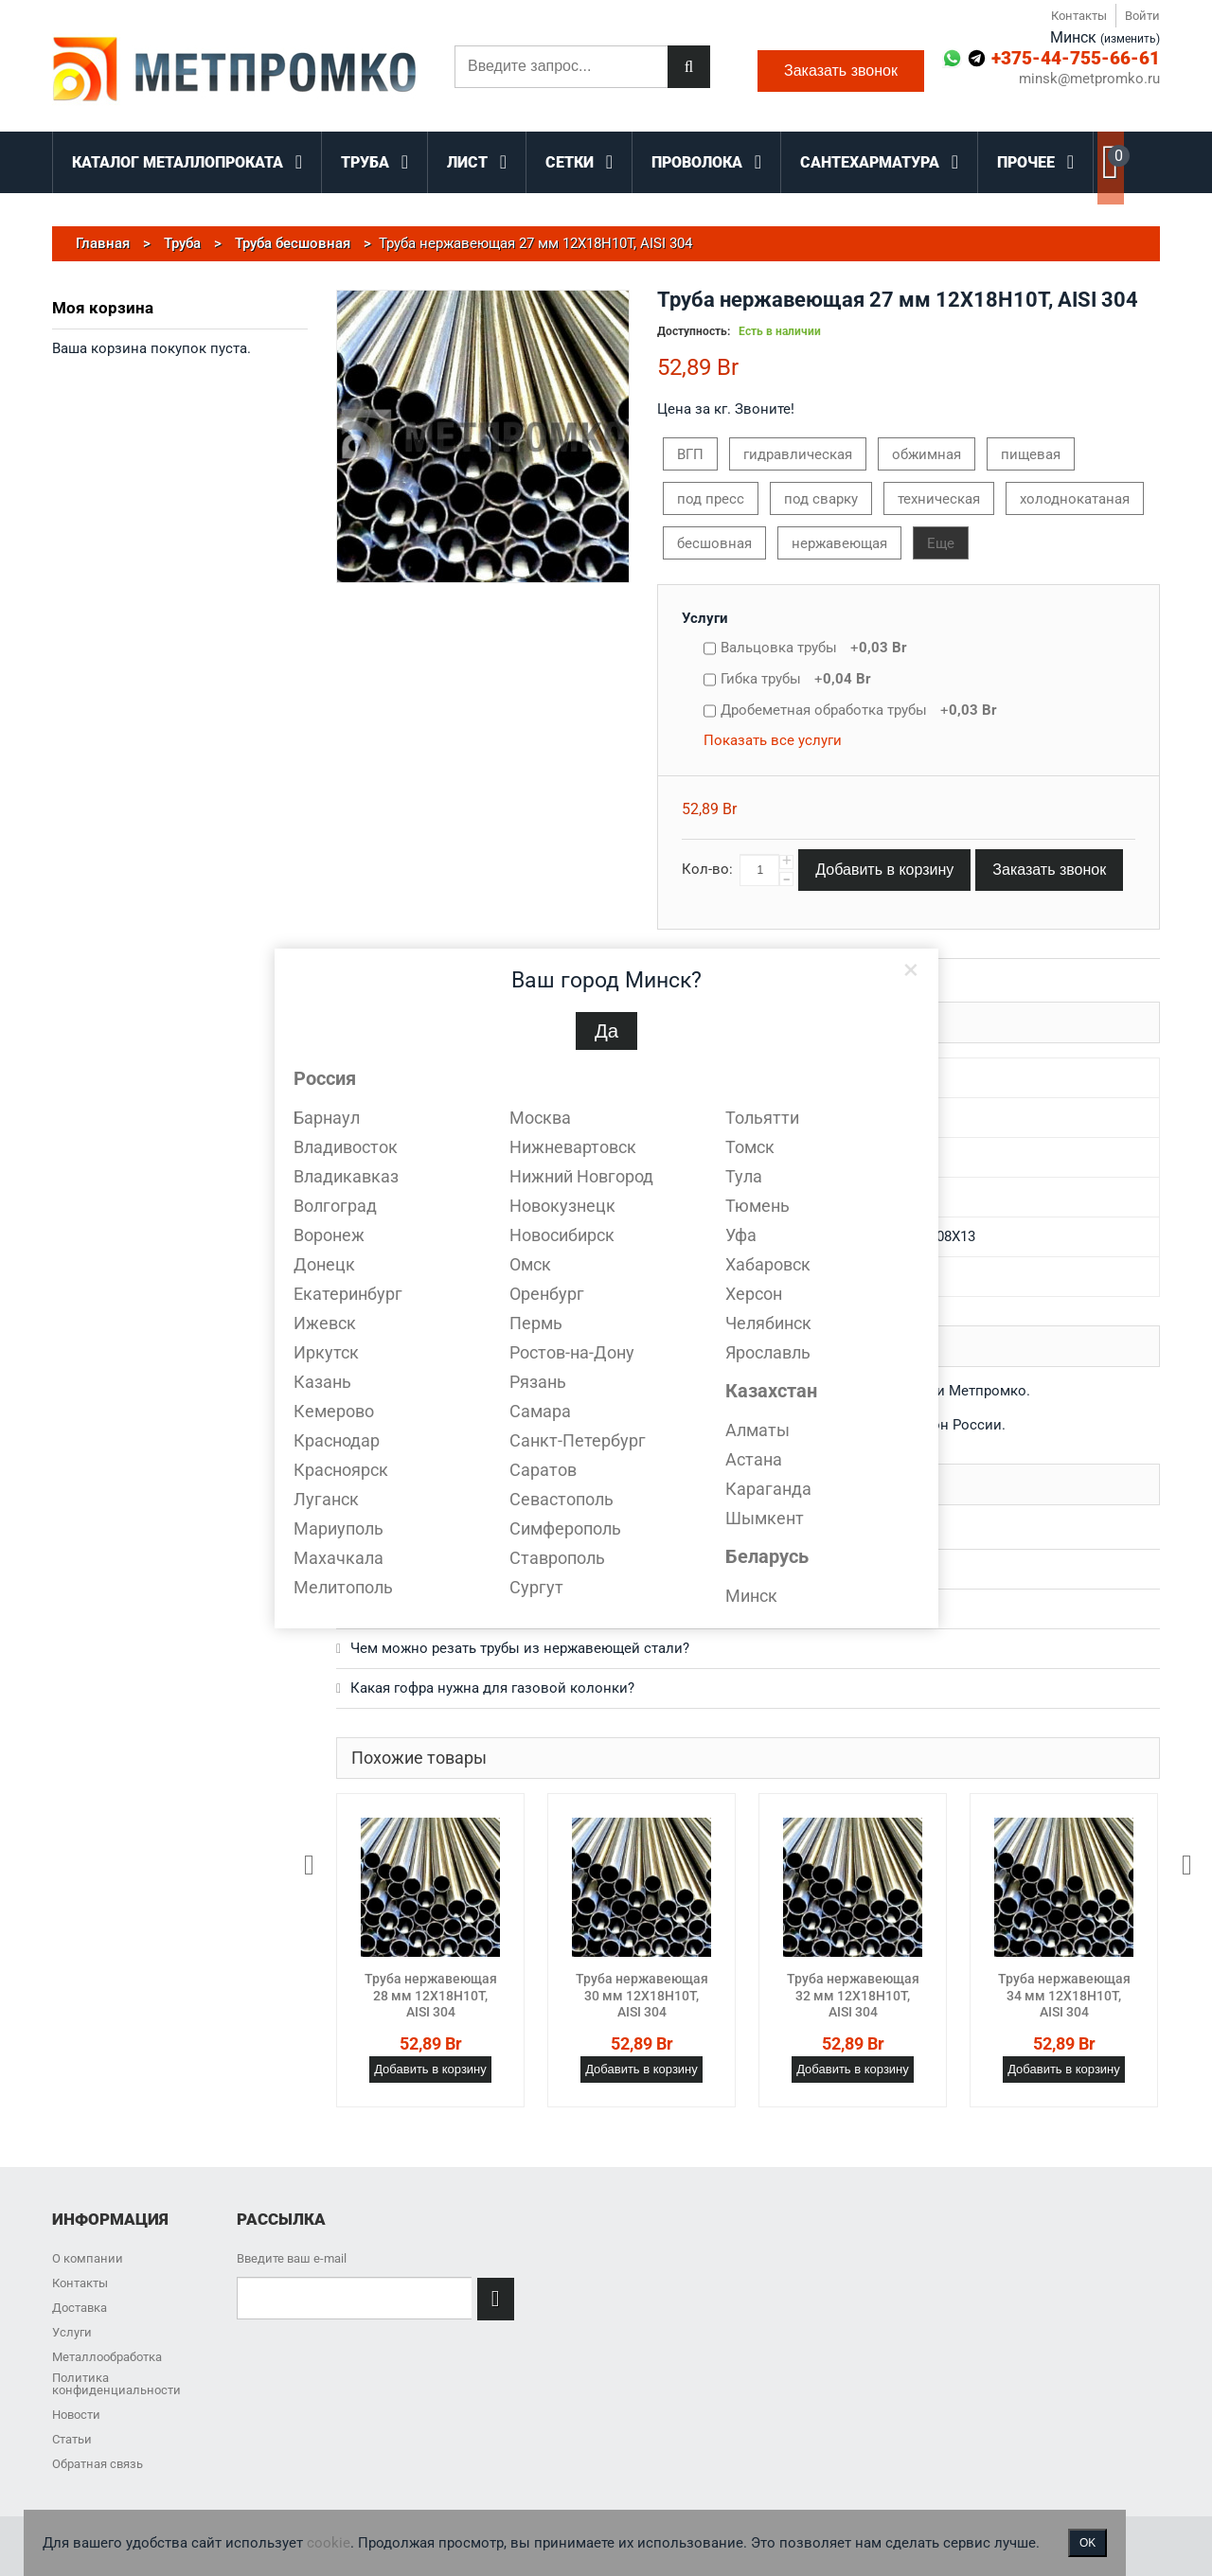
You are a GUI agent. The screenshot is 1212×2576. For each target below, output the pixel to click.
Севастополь (561, 1499)
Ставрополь (557, 1558)
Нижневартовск (572, 1147)
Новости (76, 2414)
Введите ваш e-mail (292, 2258)
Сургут (536, 1587)
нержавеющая (839, 543)
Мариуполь (338, 1528)
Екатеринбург (348, 1294)
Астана (753, 1459)
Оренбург (546, 1294)
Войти (1142, 16)
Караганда (768, 1489)
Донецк (324, 1264)
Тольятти (762, 1118)
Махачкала (338, 1558)
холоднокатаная (1075, 498)
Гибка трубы (796, 678)
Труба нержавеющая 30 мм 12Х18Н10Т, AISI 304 (642, 1995)
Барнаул (327, 1118)
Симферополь (565, 1528)
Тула (743, 1176)
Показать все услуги (773, 740)
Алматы (757, 1430)
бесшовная (714, 543)
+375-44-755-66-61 (1075, 58)
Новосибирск (562, 1235)
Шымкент (764, 1518)
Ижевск (325, 1323)
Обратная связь (97, 2464)
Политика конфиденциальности (116, 2384)
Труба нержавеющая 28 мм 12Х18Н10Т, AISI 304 (431, 1995)
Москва (540, 1118)
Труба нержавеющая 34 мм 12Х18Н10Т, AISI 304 (1064, 1995)
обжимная (926, 454)
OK (1087, 2542)
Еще (940, 543)
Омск (530, 1264)
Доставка (79, 2307)
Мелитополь (343, 1587)
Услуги (705, 618)
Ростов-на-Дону (571, 1352)
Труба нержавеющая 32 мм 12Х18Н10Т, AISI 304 (853, 1995)
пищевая (1030, 454)
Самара (540, 1411)
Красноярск (341, 1470)
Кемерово (334, 1411)
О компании (87, 2258)
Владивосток (346, 1147)
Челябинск (768, 1323)
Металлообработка (107, 2357)
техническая (939, 498)
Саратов (543, 1470)
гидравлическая (797, 454)
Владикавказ (346, 1176)
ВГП (690, 454)
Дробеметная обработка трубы (859, 710)
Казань (322, 1382)
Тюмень (757, 1206)
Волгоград (335, 1206)
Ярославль (768, 1352)
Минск (751, 1596)
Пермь (535, 1323)
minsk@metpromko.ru (1089, 79)
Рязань (537, 1382)
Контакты (1079, 16)
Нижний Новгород (581, 1176)
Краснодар (337, 1440)
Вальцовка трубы (814, 647)
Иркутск (326, 1352)
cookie (328, 2542)
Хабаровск (768, 1264)
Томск (750, 1147)
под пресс (710, 498)
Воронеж (329, 1235)
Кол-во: (707, 869)
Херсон (753, 1294)
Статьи (72, 2439)
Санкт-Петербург (577, 1440)
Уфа (741, 1235)
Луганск (326, 1499)
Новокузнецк (562, 1206)
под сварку (821, 498)
